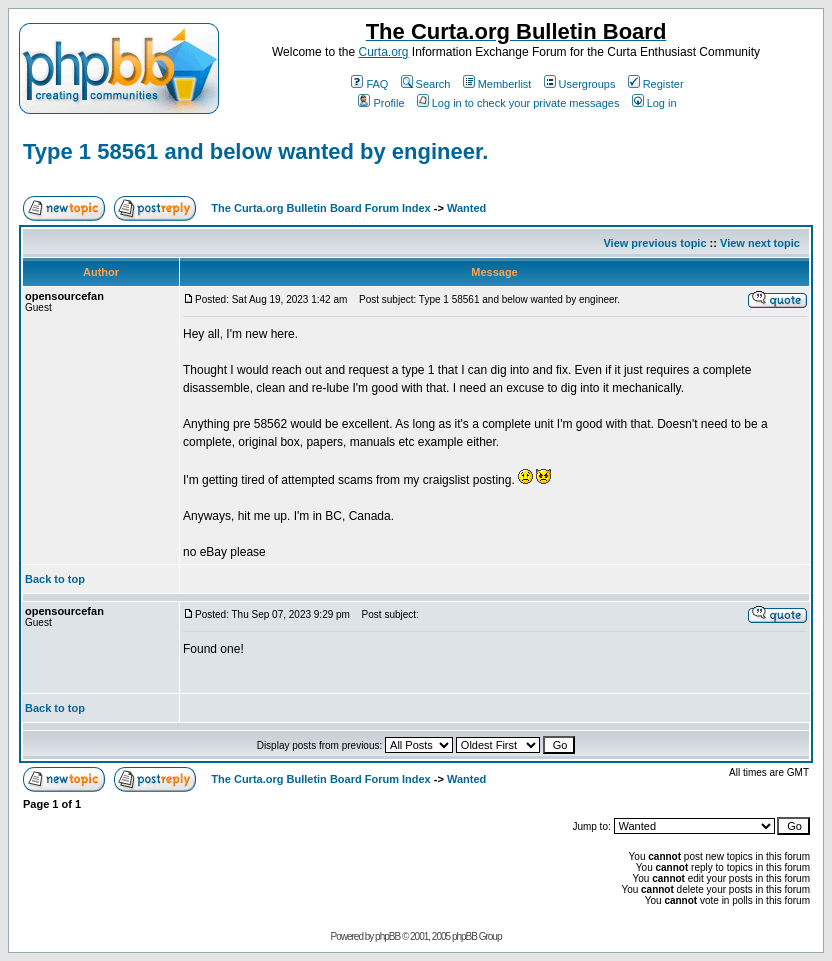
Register (656, 84)
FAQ (369, 84)
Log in (654, 103)
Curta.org (383, 52)
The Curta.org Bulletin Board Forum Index (320, 208)
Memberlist (497, 84)
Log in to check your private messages (518, 103)
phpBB (387, 936)
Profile (381, 103)
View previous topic (654, 243)
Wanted (466, 208)
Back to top (55, 579)
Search (426, 84)
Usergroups (580, 84)
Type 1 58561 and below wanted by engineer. (255, 151)
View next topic (760, 243)
